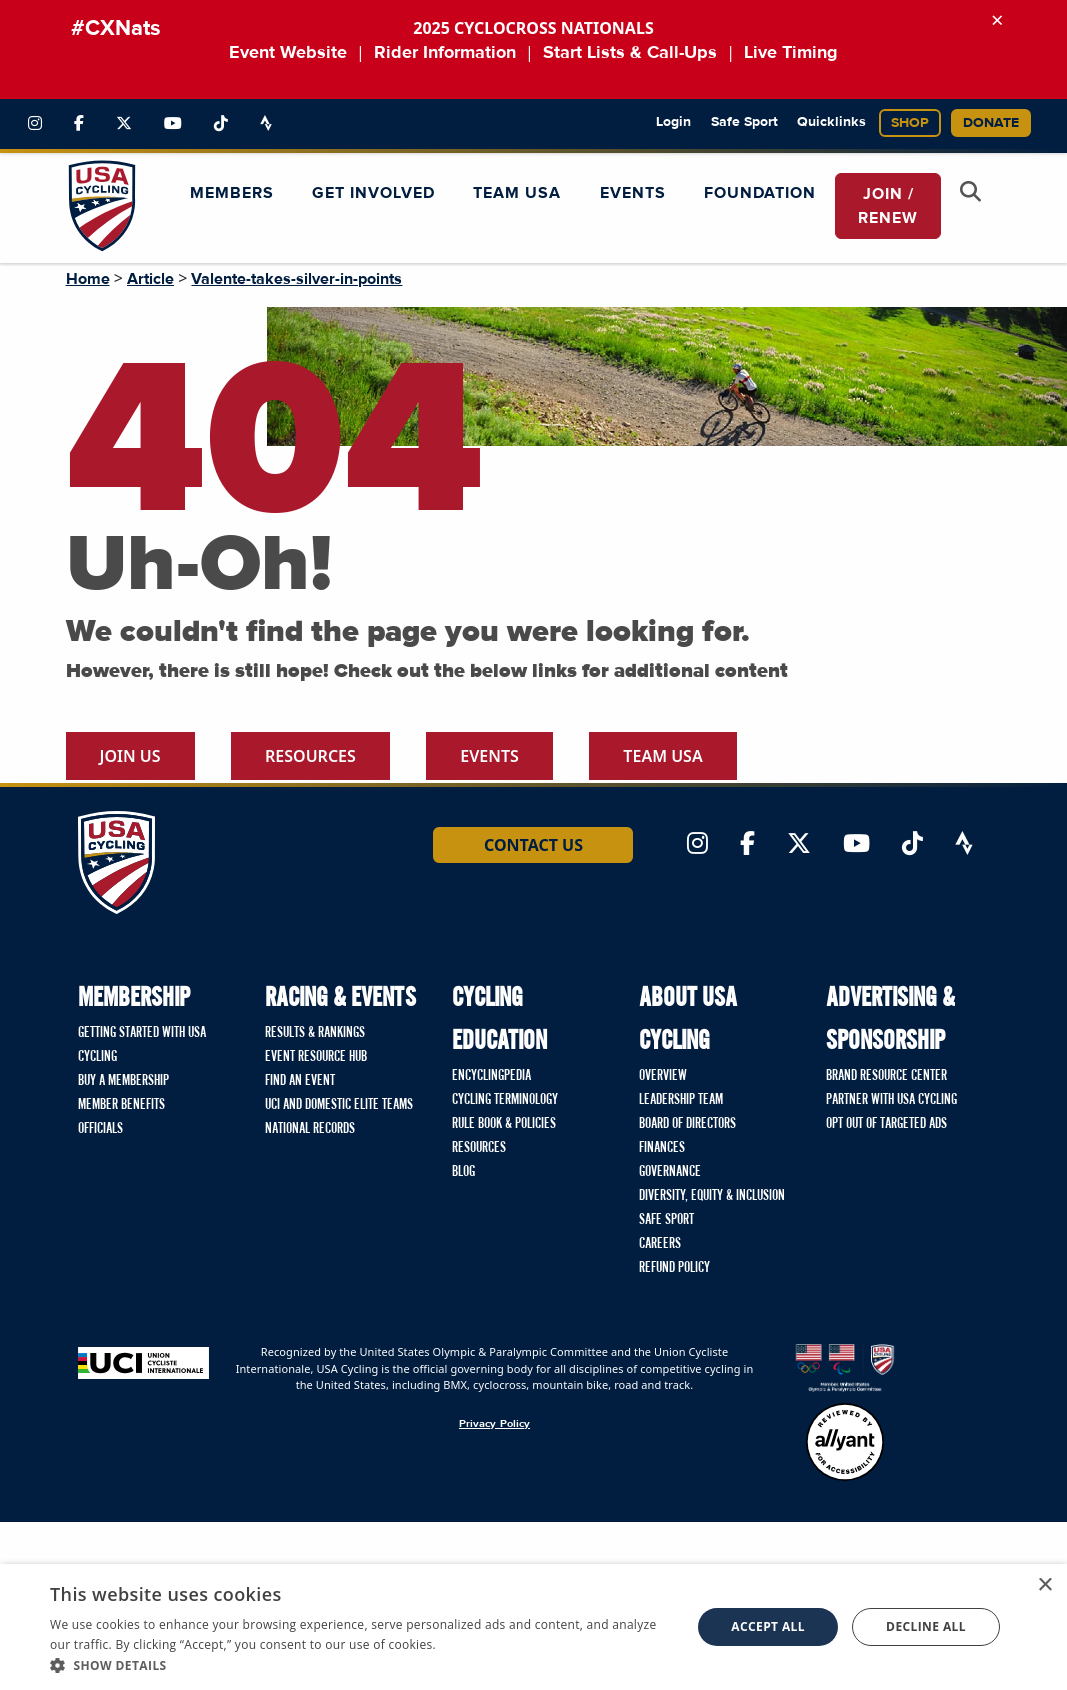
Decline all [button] (926, 1626)
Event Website (288, 53)
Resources (310, 756)
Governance (670, 1172)
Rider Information (445, 53)
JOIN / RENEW (888, 206)
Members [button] (232, 193)
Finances (662, 1148)
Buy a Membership (123, 1081)
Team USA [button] (517, 193)
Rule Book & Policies (504, 1124)
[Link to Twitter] (124, 124)
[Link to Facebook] (79, 124)
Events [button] (633, 193)
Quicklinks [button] (831, 122)
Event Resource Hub (316, 1057)
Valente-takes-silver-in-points (296, 279)
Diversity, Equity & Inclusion (712, 1196)
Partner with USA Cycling (891, 1100)
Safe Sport (744, 122)
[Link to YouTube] (173, 124)
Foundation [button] (760, 193)
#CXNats (116, 29)
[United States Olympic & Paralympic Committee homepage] (845, 1367)
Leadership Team (681, 1100)
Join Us (130, 756)
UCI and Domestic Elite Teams (339, 1105)
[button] (361, 1665)
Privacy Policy (494, 1423)
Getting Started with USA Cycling (142, 1045)
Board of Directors (687, 1124)
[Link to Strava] (266, 124)
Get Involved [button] (373, 193)
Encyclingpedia (491, 1076)
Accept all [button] (768, 1626)
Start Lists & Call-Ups (630, 53)
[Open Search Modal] (971, 193)
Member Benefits (121, 1105)
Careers (660, 1244)
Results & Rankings (315, 1033)
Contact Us (533, 845)
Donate (991, 123)
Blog (463, 1172)
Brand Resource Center (886, 1076)
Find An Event (300, 1081)
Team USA (662, 756)
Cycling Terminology (505, 1100)
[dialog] (533, 1627)
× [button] (1044, 1585)
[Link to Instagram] (35, 124)
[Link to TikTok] (221, 124)
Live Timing (791, 53)
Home (88, 279)
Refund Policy (674, 1268)
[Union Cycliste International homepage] (144, 1362)
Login (673, 122)
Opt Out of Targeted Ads (886, 1124)
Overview (663, 1076)
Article (150, 279)
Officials (100, 1129)
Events (489, 756)
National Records (310, 1129)
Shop (910, 123)
